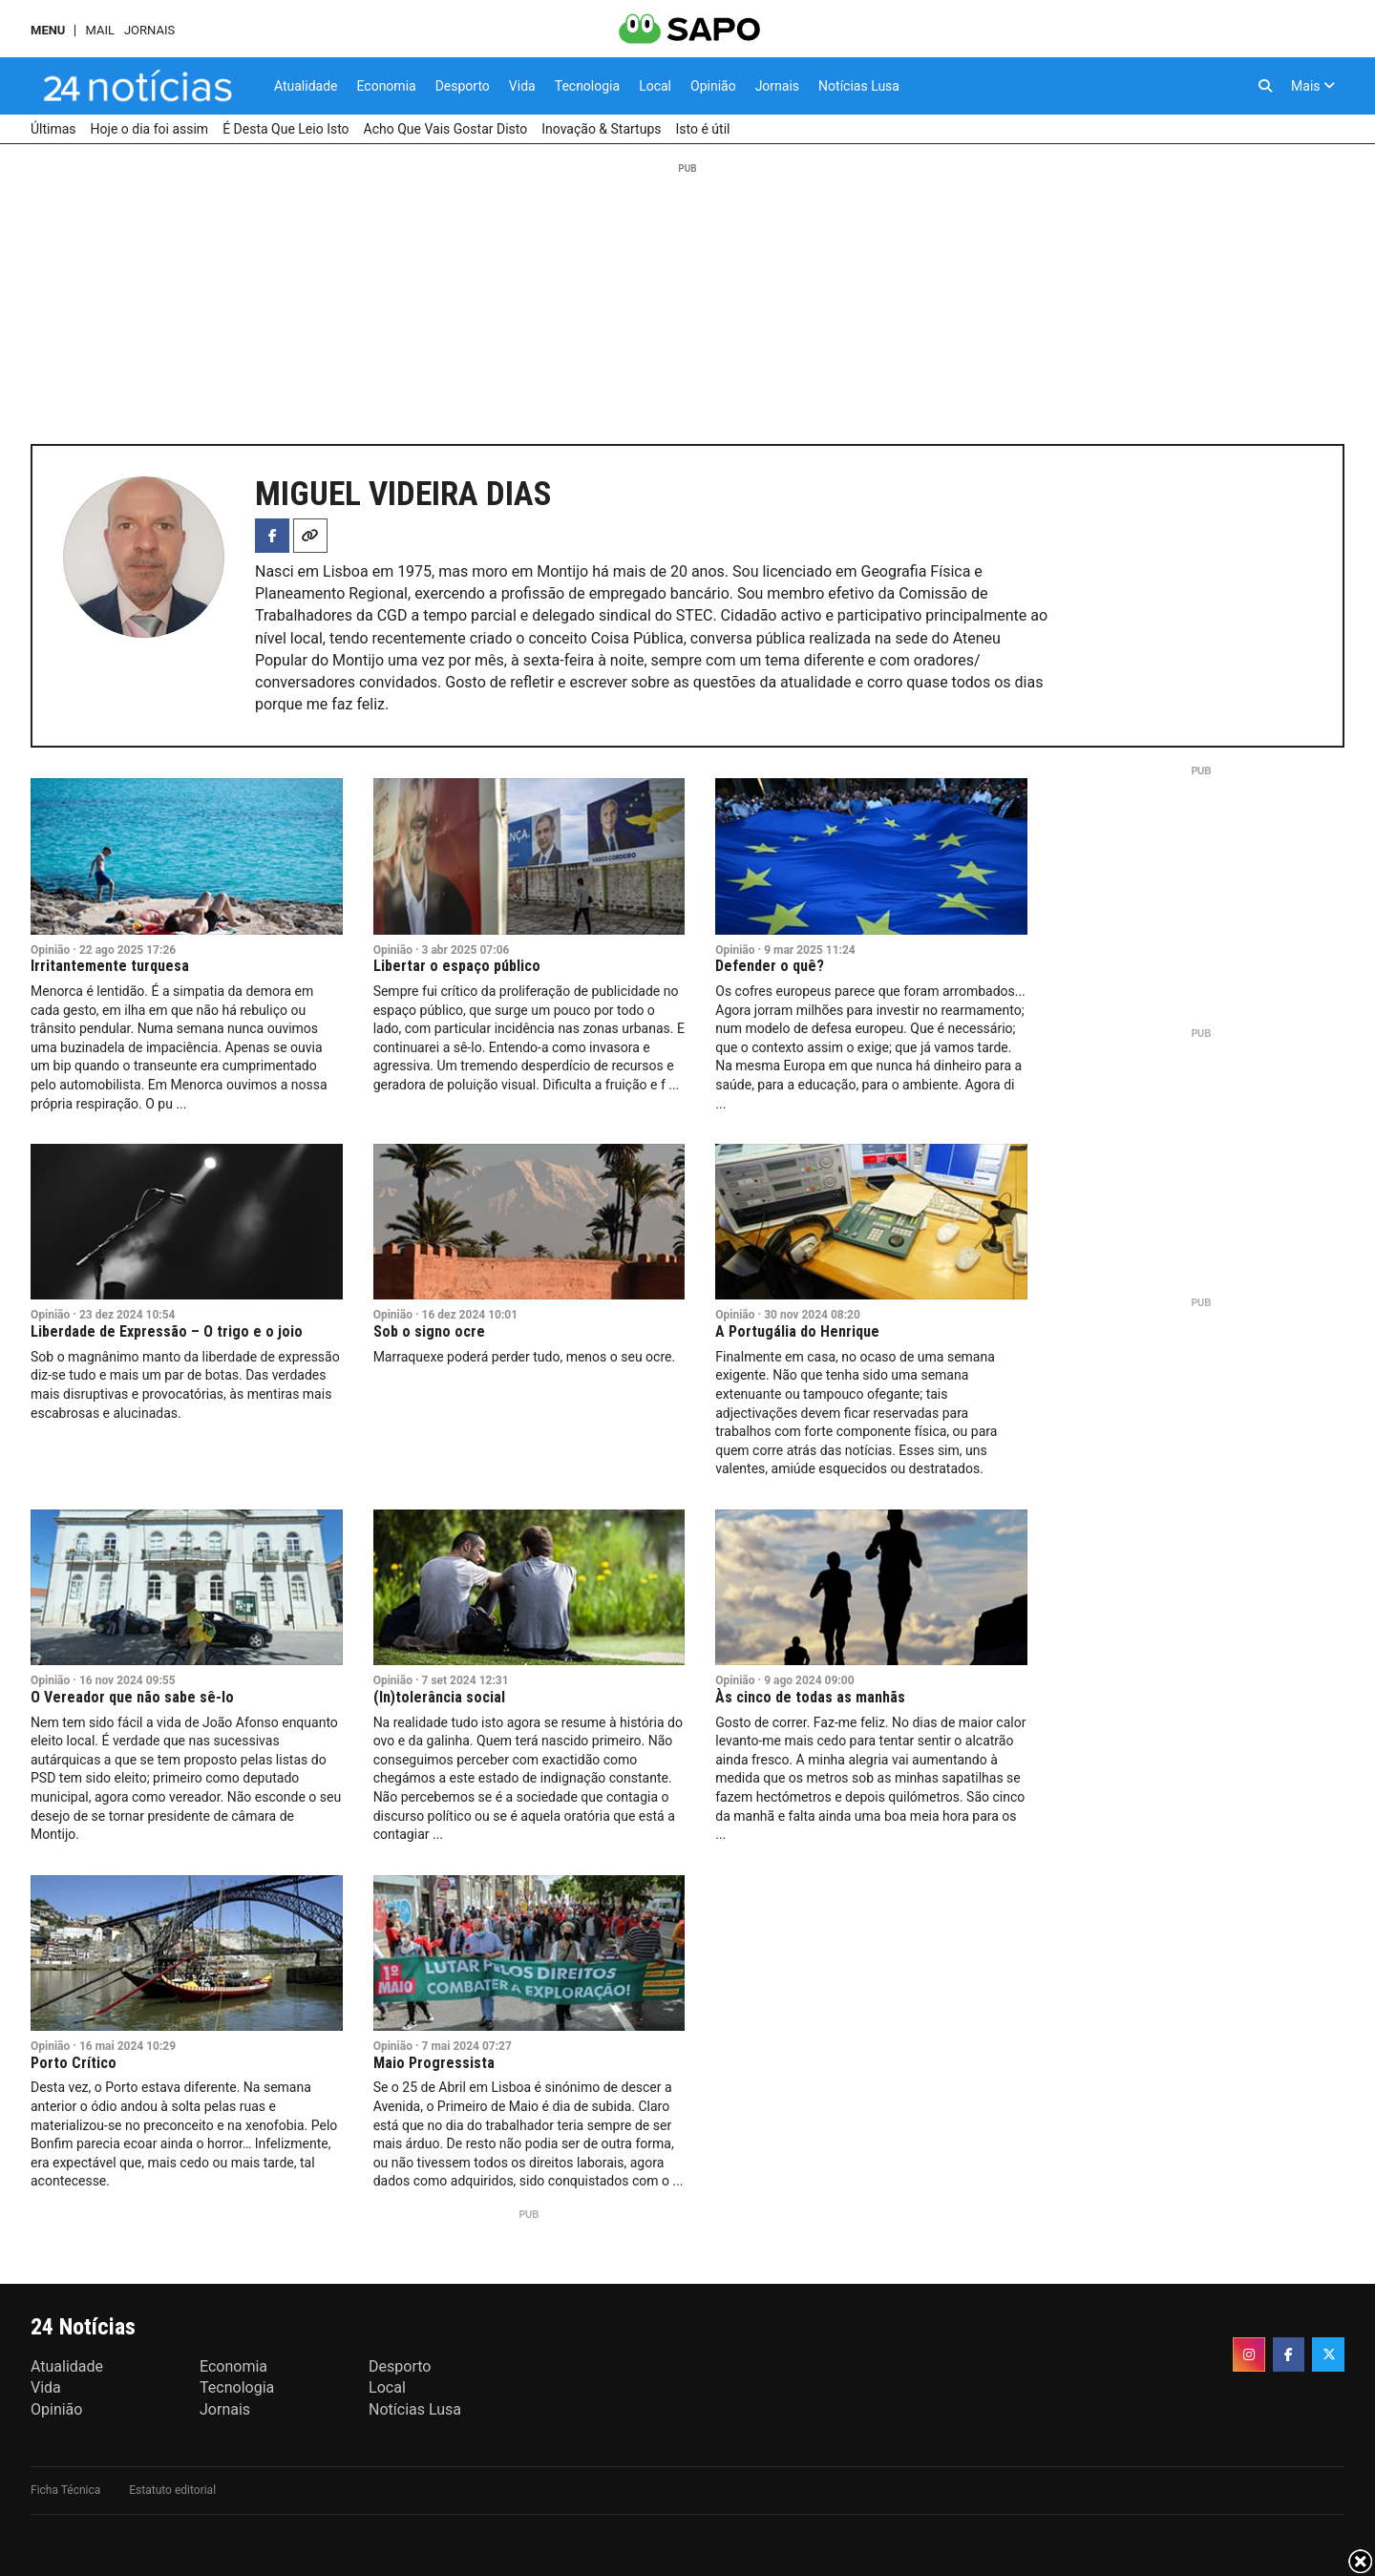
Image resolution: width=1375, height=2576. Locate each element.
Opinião (50, 950)
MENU (48, 30)
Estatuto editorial (172, 2490)
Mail (99, 30)
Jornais (149, 30)
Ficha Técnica (65, 2490)
